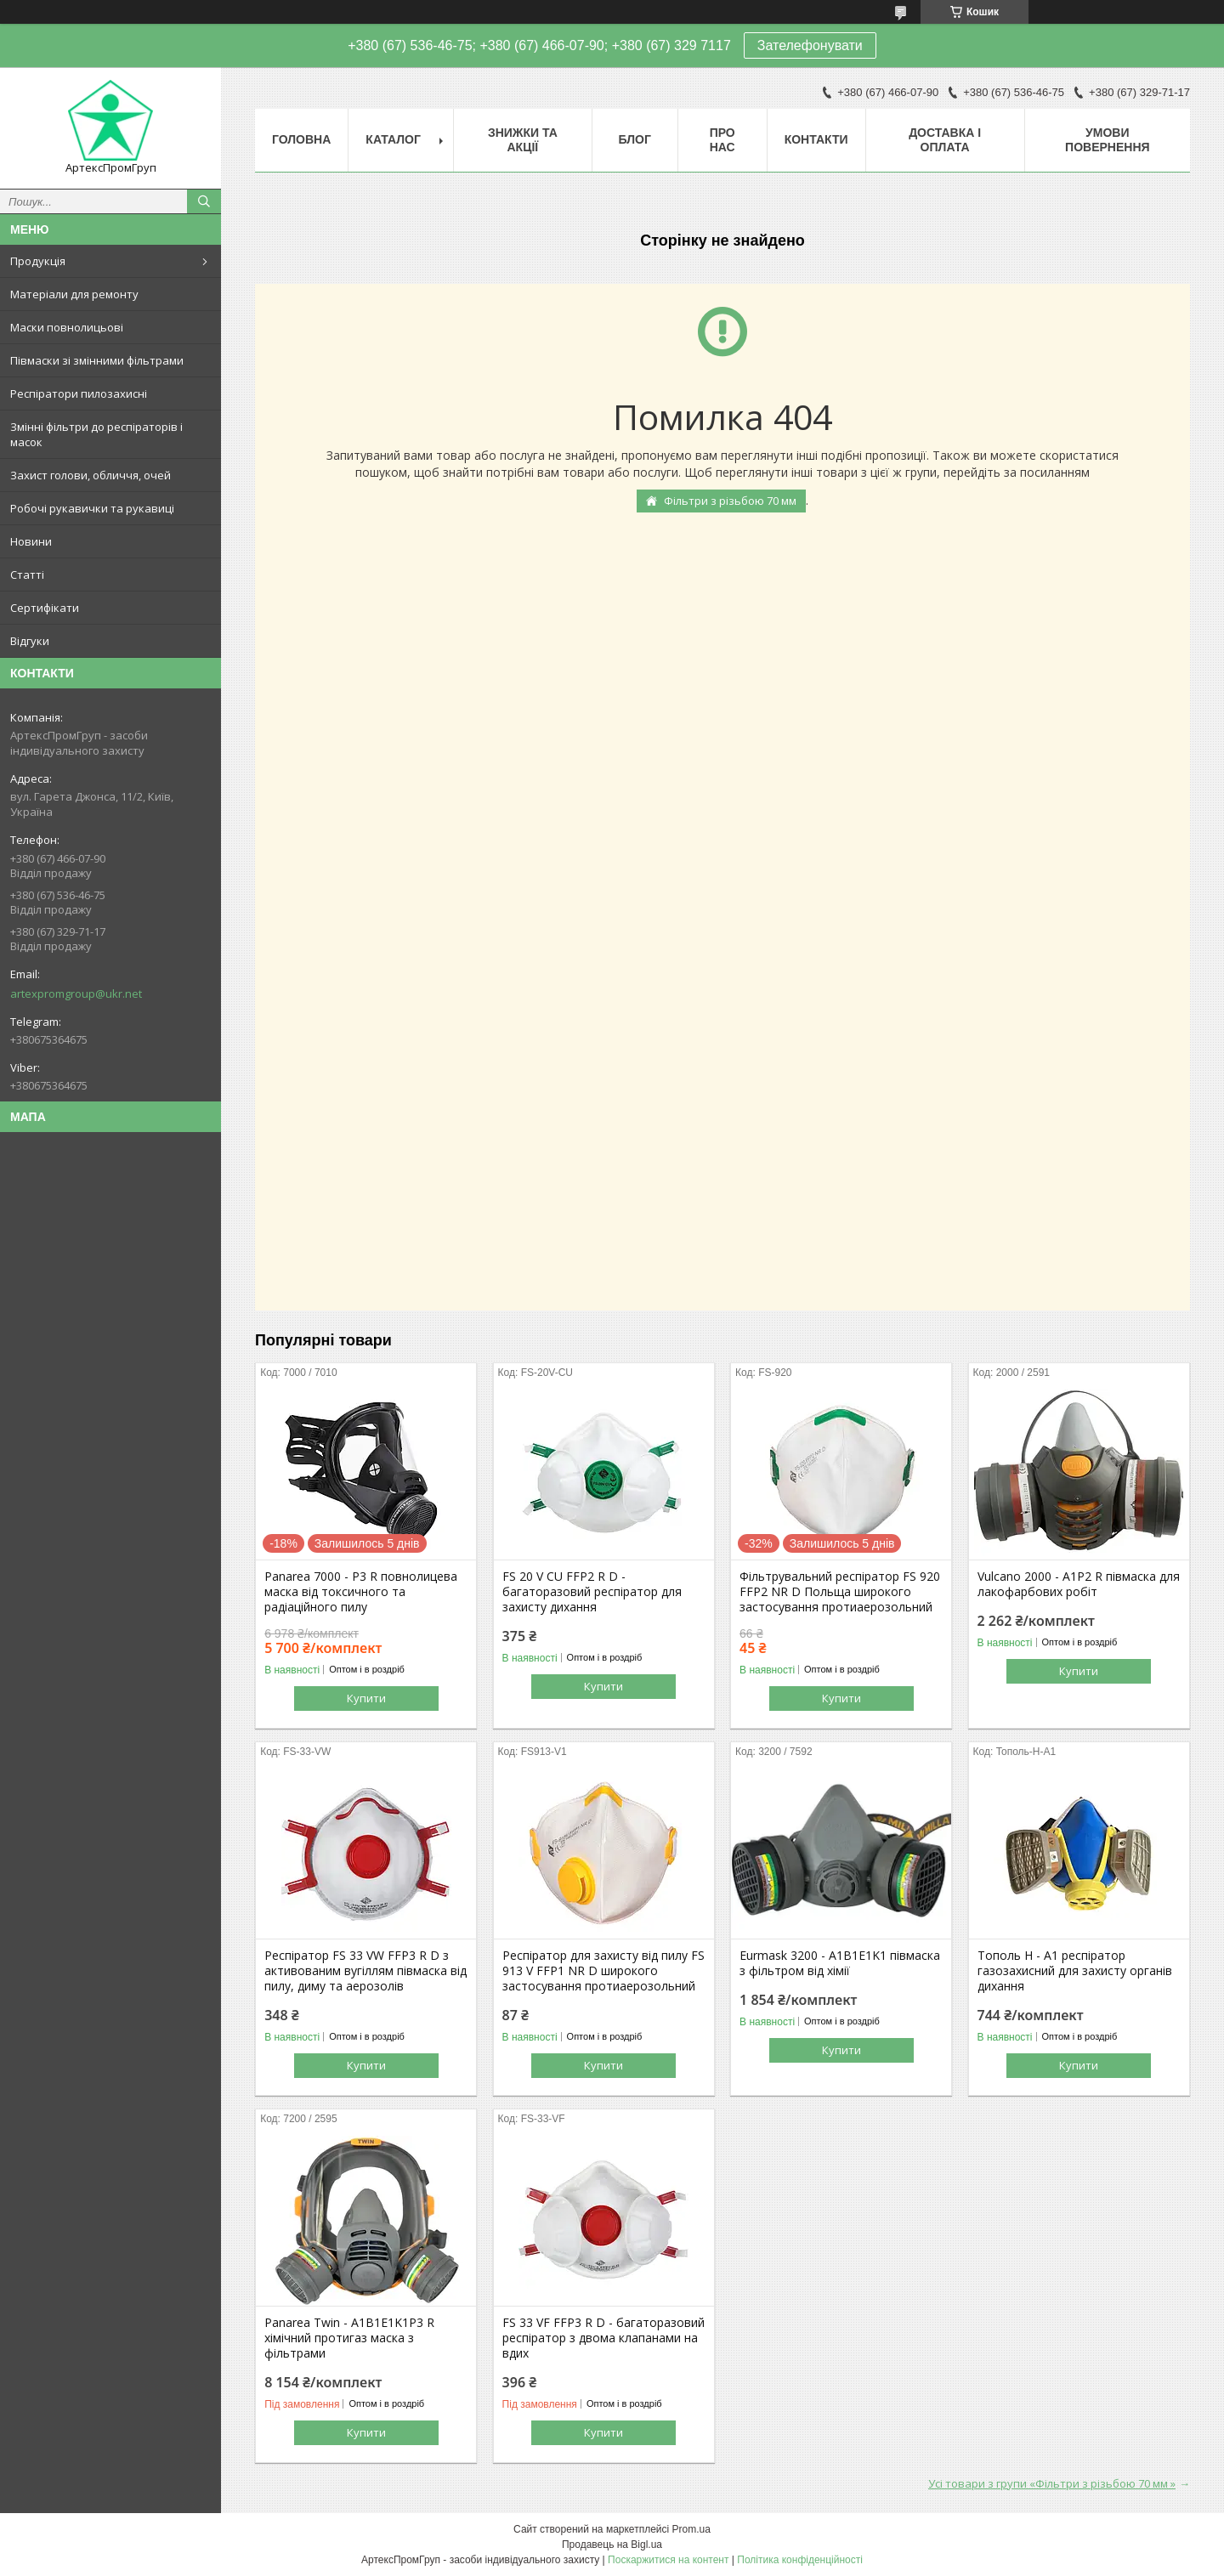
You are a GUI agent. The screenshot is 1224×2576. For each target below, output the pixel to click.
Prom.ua (691, 2529)
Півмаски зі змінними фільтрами (97, 360)
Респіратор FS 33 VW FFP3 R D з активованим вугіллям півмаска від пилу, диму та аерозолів (365, 1971)
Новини (31, 541)
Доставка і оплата (945, 140)
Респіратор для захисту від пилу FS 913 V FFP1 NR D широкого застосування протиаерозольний (603, 1971)
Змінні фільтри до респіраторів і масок (96, 434)
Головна (301, 139)
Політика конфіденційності (800, 2560)
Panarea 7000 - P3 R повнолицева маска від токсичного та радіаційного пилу (360, 1592)
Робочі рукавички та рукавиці (92, 508)
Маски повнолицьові (66, 327)
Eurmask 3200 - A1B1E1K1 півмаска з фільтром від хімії (840, 1963)
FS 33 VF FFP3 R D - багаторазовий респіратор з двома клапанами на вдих (603, 2338)
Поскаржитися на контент (668, 2560)
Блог (635, 139)
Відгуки (29, 640)
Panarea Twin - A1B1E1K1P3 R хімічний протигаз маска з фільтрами (349, 2338)
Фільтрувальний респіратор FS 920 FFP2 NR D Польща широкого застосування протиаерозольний (840, 1592)
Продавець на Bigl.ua (612, 2545)
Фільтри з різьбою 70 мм (730, 500)
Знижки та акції (523, 140)
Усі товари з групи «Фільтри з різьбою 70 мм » (1052, 2483)
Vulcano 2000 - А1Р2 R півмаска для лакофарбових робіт (1079, 1584)
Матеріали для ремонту (74, 294)
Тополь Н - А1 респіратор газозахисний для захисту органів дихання (1075, 1971)
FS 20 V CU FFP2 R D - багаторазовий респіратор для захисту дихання (592, 1592)
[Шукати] (204, 201)
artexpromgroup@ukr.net (76, 993)
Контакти (816, 139)
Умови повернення (1107, 140)
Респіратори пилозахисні (78, 393)
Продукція (37, 261)
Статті (27, 574)
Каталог (393, 139)
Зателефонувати (810, 45)
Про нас (722, 140)
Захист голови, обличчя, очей (90, 475)
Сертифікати (44, 607)
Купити (366, 1698)
